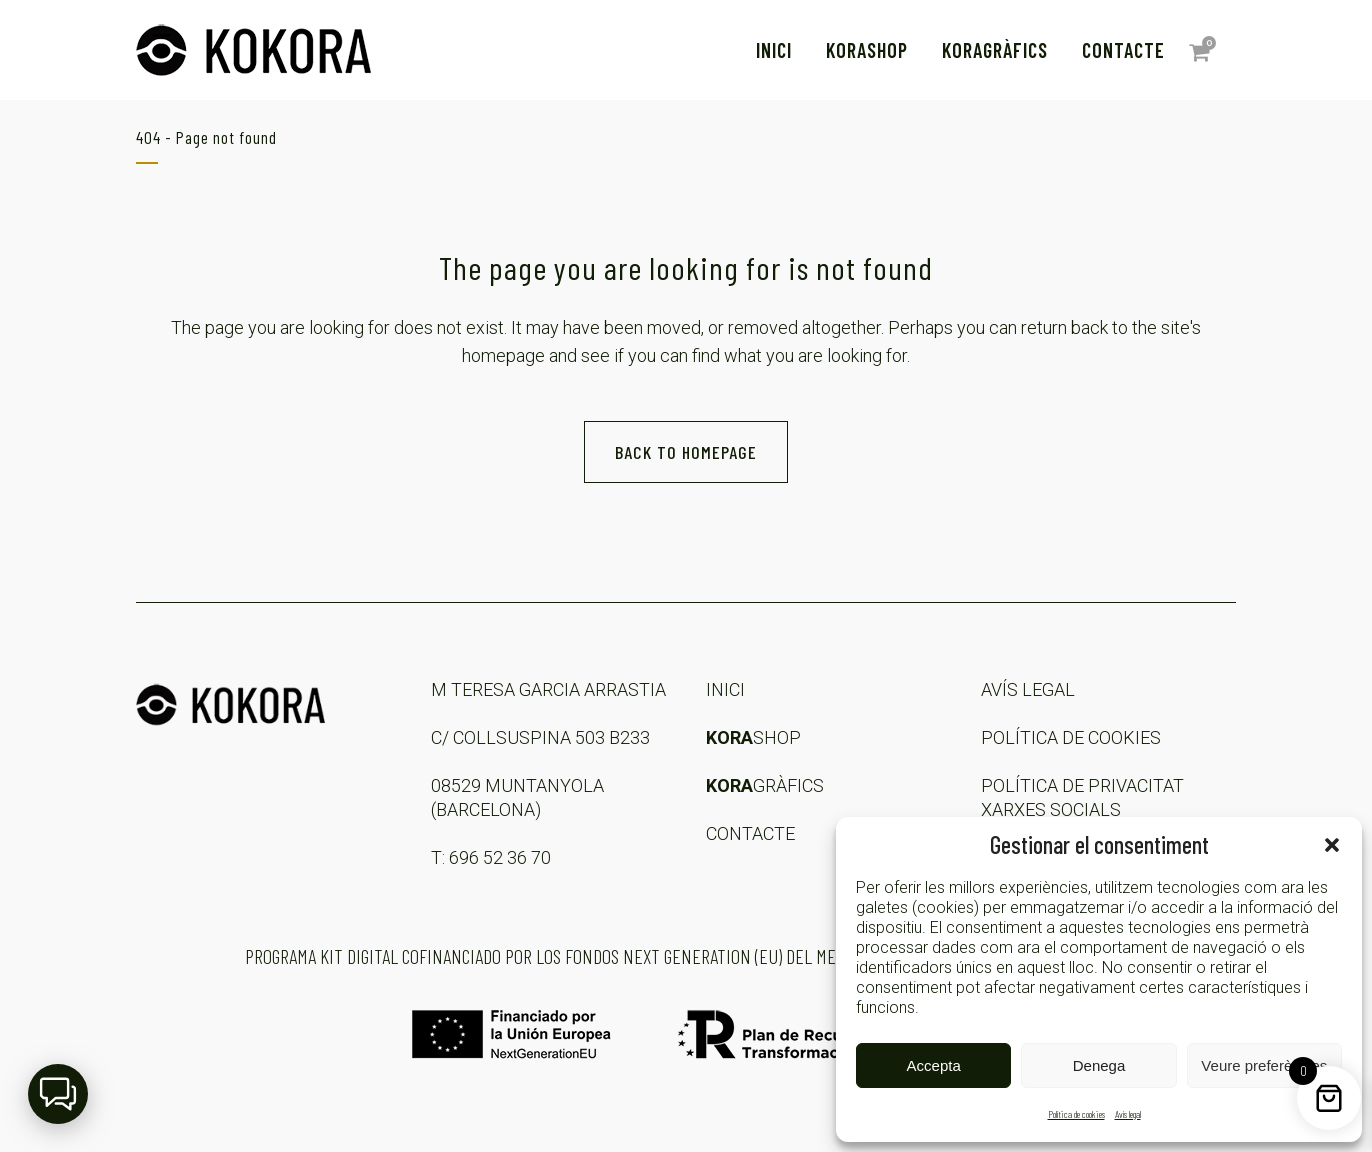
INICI (725, 689)
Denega (1099, 1065)
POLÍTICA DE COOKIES (1071, 737)
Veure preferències (1264, 1065)
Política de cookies (1076, 1114)
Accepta (934, 1065)
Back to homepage (686, 452)
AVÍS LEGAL (1028, 689)
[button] (1332, 845)
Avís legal (1128, 1114)
